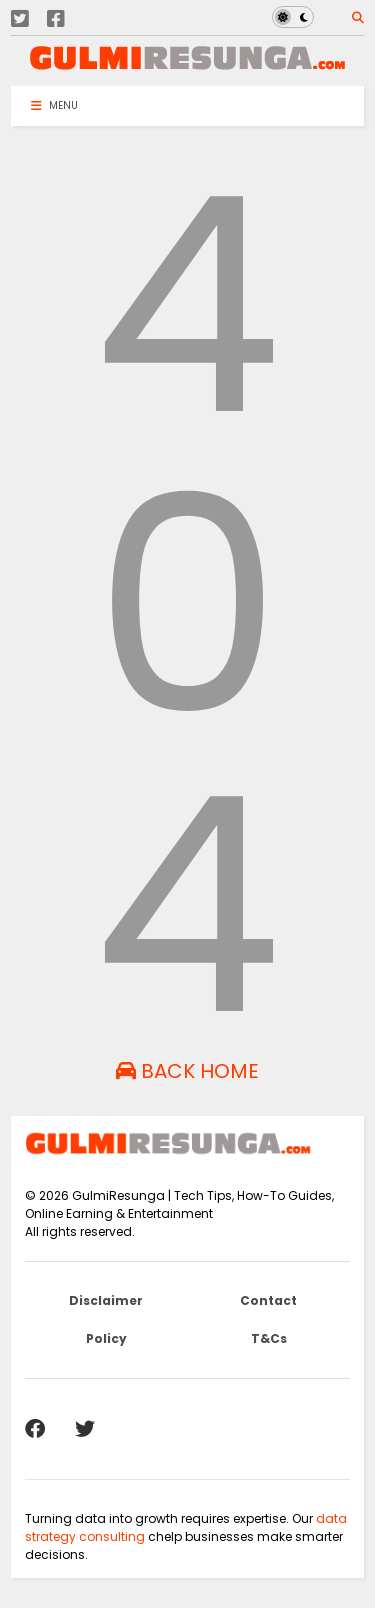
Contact (268, 1300)
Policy (106, 1338)
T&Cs (269, 1338)
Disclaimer (106, 1300)
